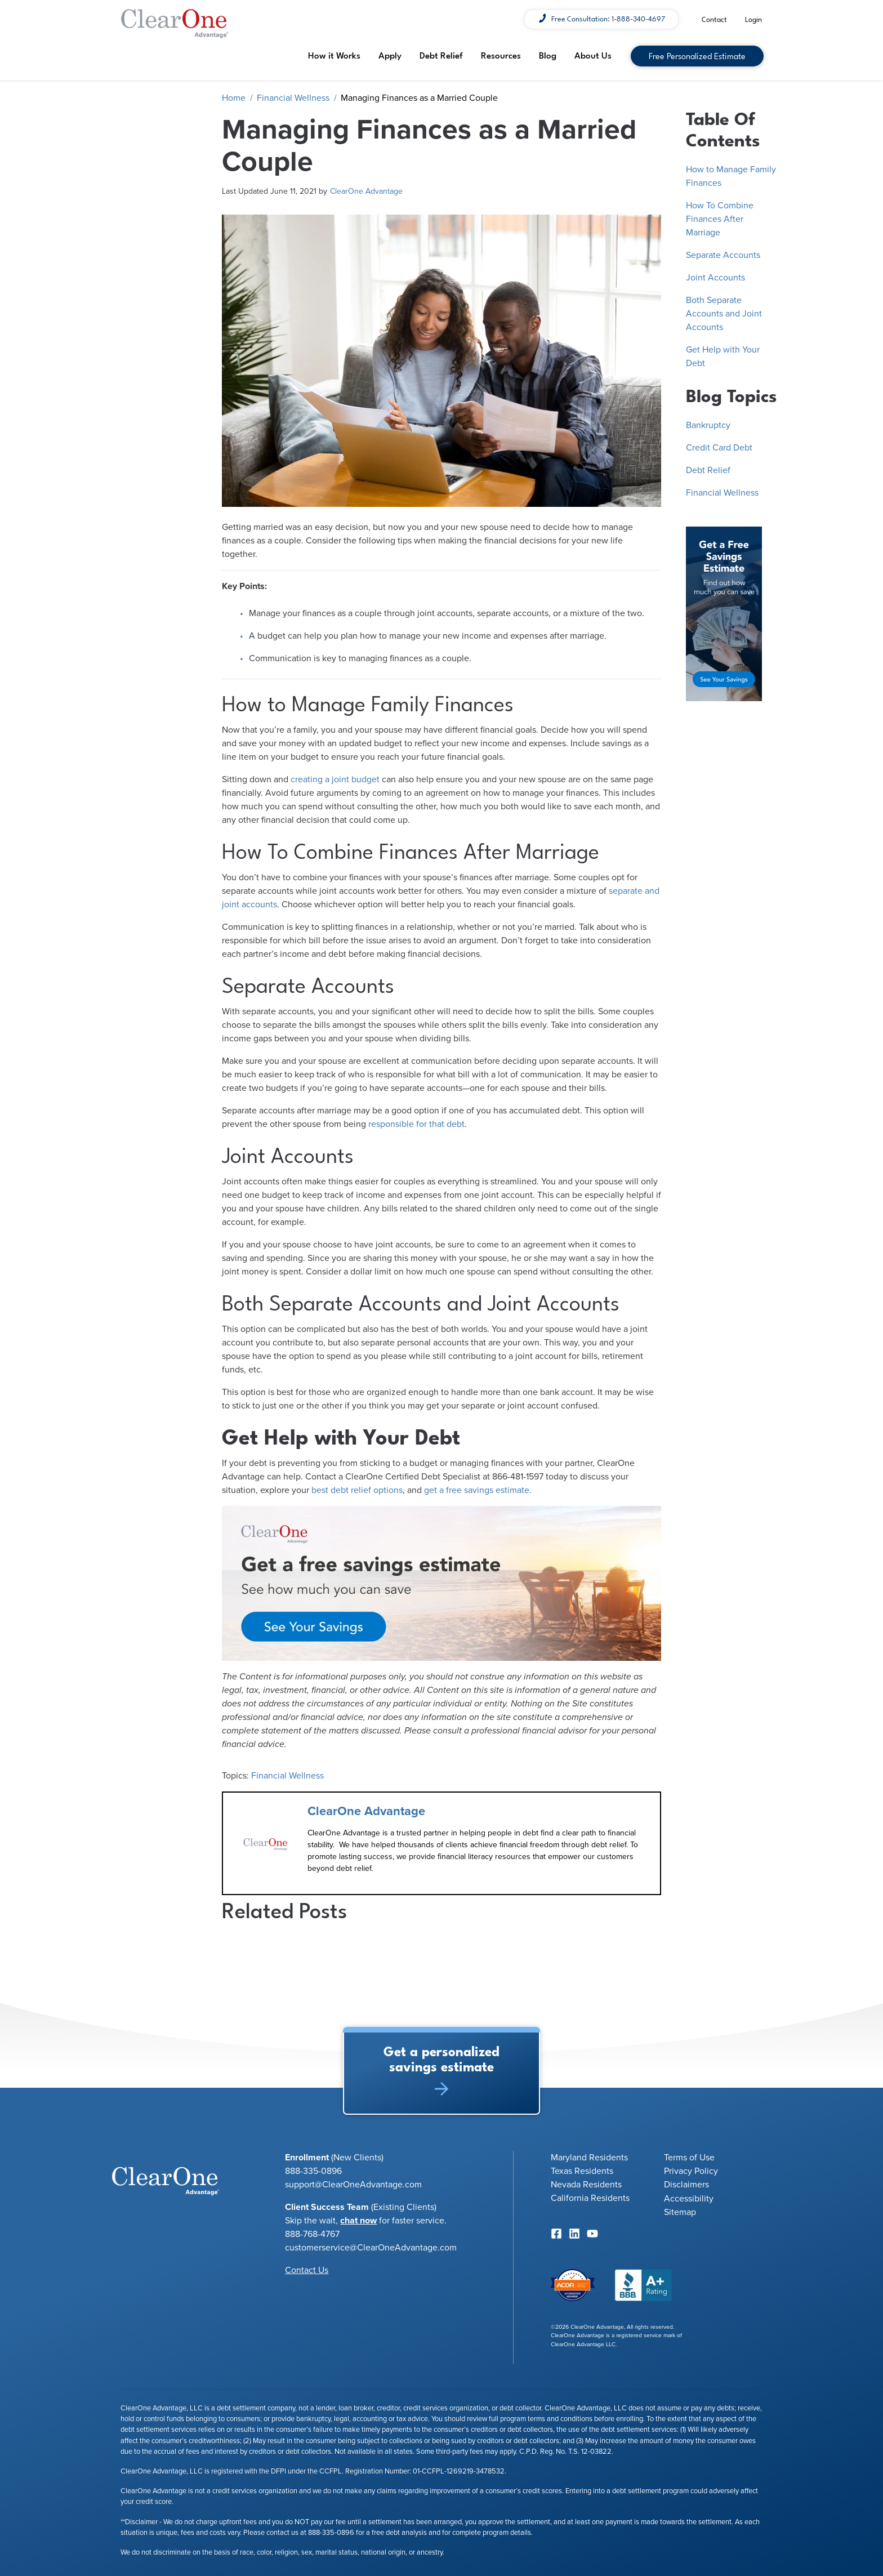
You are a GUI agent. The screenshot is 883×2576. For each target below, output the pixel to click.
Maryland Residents (589, 2157)
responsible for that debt (416, 1124)
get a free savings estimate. (478, 1490)
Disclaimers (686, 2184)
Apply (390, 54)
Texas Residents (582, 2171)
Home (234, 98)
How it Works (334, 54)
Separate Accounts (723, 255)
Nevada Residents (586, 2184)
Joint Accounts (715, 277)
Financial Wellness (293, 98)
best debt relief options (357, 1490)
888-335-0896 (331, 2532)
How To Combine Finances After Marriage (719, 219)
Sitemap (680, 2212)
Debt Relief (441, 54)
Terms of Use (689, 2157)
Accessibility (688, 2198)
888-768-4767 (312, 2234)
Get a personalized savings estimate (441, 2067)
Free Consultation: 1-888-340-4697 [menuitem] (608, 18)
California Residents (590, 2198)
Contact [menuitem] (714, 19)
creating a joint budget (335, 779)
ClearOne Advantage (366, 191)
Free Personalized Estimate (697, 55)
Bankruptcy (708, 425)
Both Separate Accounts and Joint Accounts (724, 314)
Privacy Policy (691, 2171)
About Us (593, 54)
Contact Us (306, 2270)
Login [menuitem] (753, 19)
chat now (358, 2220)
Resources (501, 54)
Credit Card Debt (719, 447)
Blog (547, 54)
